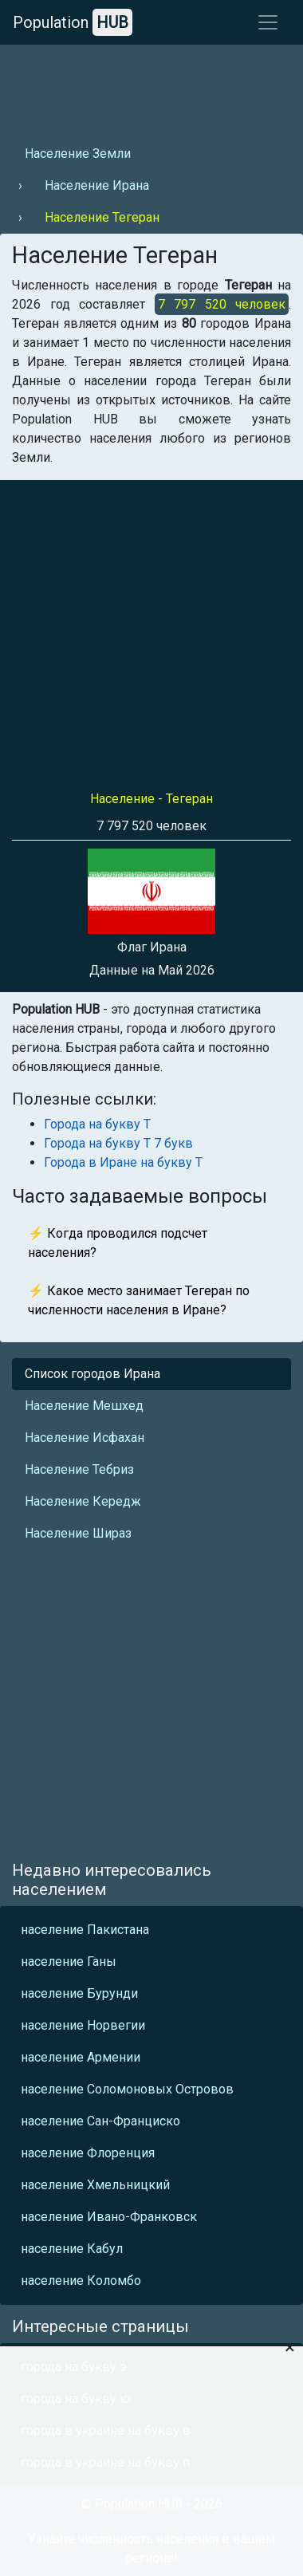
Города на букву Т (97, 1124)
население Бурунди (79, 1993)
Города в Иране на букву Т (123, 1162)
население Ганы (68, 1961)
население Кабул (72, 2248)
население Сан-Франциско (100, 2121)
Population (72, 22)
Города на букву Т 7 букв (118, 1143)
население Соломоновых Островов (127, 2089)
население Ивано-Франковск (109, 2216)
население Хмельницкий (95, 2184)
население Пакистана (85, 1929)
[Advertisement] (149, 88)
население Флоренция (88, 2152)
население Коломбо (81, 2280)
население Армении (80, 2057)
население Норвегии (83, 2025)
